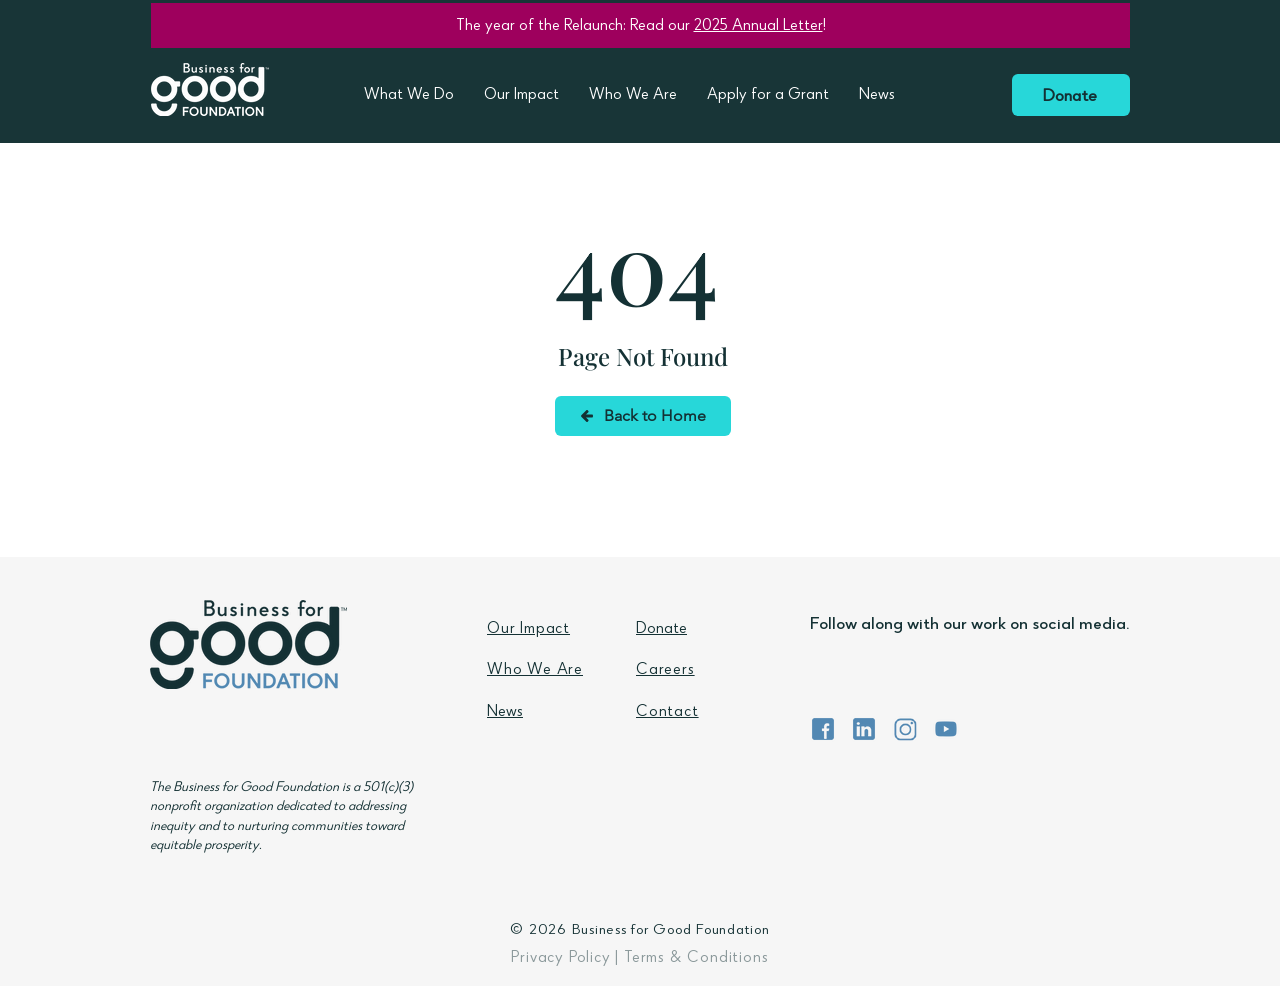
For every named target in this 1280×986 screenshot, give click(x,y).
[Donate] (1071, 95)
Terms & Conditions (696, 959)
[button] (409, 96)
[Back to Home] (643, 416)
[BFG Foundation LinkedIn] (864, 729)
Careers (665, 671)
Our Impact (528, 630)
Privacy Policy (560, 959)
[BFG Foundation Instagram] (905, 729)
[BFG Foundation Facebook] (823, 729)
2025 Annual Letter (758, 27)
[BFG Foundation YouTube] (946, 729)
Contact (667, 713)
